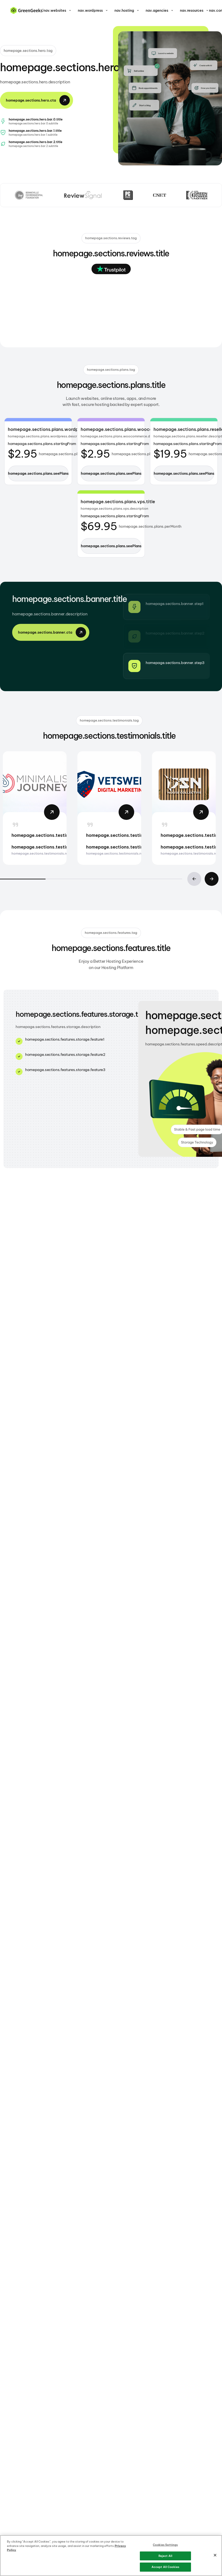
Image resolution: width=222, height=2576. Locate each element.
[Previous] (194, 879)
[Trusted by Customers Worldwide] (109, 808)
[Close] (215, 2558)
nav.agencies (160, 10)
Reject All (165, 2559)
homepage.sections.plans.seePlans (38, 473)
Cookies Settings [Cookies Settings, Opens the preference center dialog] (165, 2548)
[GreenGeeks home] (26, 10)
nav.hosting (127, 10)
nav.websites (57, 10)
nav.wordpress (93, 10)
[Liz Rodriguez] (201, 812)
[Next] (212, 879)
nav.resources (194, 10)
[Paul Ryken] (52, 812)
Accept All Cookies (165, 2570)
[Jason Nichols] (126, 812)
